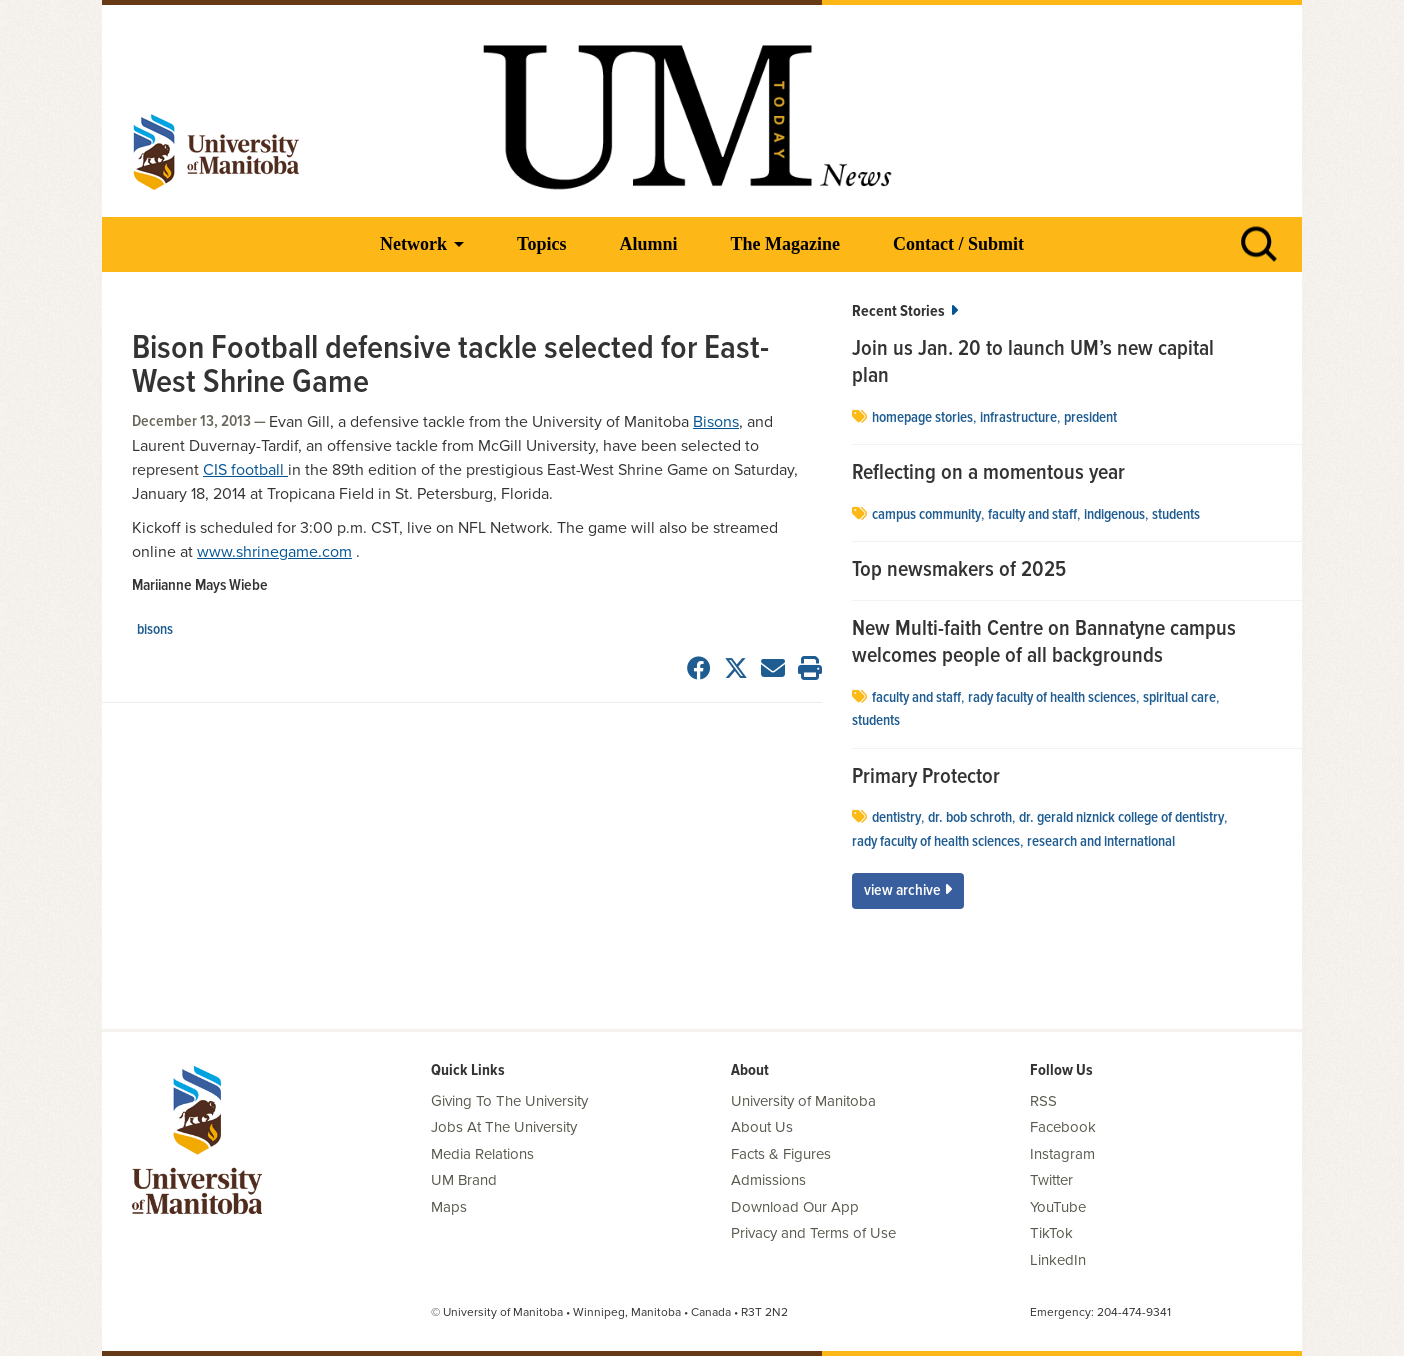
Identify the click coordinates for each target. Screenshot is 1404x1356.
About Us (762, 1127)
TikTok (1051, 1233)
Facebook (1063, 1127)
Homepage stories (922, 418)
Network (413, 244)
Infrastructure (1018, 418)
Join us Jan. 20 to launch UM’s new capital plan (1033, 363)
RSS (1043, 1101)
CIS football (245, 470)
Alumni (648, 244)
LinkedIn (1058, 1260)
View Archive (908, 890)
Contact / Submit (958, 244)
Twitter (1051, 1180)
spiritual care (1179, 698)
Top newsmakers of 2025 (961, 571)
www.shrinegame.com (274, 552)
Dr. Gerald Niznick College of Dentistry (1121, 818)
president (1090, 418)
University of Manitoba (803, 1101)
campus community (926, 515)
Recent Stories (905, 311)
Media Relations (482, 1154)
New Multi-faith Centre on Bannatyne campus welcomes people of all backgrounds (1044, 643)
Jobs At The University (504, 1127)
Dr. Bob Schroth (970, 818)
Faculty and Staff (1032, 515)
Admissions (768, 1180)
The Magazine (785, 244)
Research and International (1101, 842)
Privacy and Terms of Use (813, 1233)
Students (1176, 515)
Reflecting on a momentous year (988, 474)
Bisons (716, 422)
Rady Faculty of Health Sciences (1052, 698)
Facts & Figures (781, 1154)
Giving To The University (509, 1101)
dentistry (896, 818)
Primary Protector (926, 778)
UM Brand (464, 1180)
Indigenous (1114, 515)
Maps (449, 1207)
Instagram (1062, 1154)
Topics (541, 244)
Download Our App (795, 1207)
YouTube (1058, 1207)
